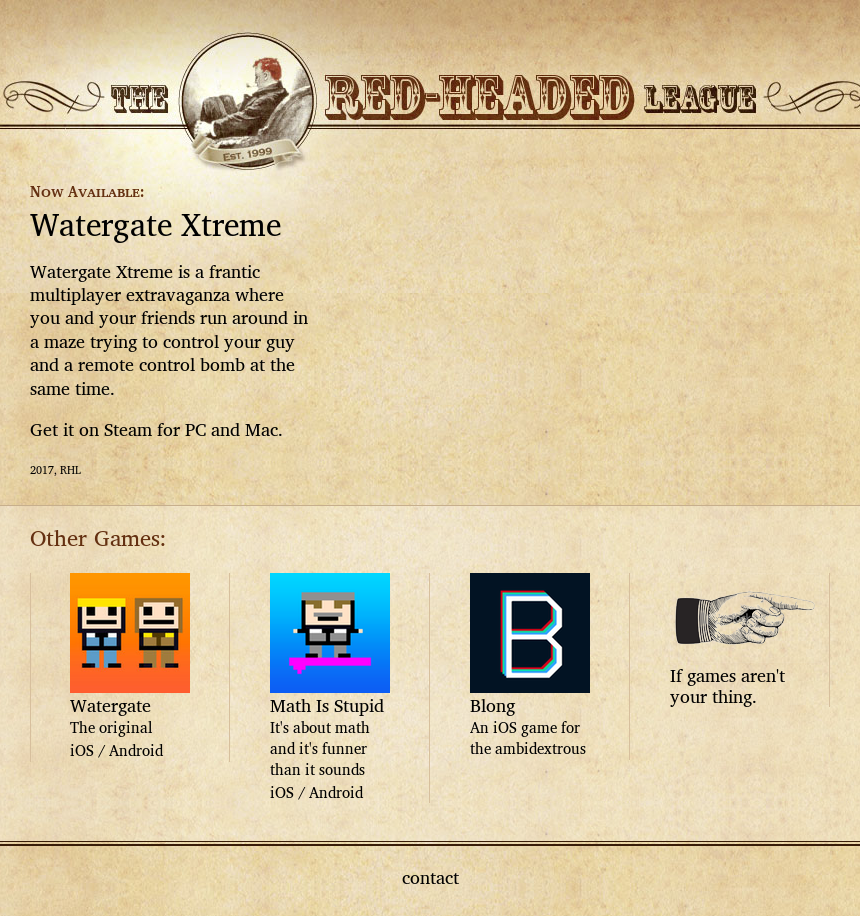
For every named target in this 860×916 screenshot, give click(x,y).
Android (136, 750)
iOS (82, 750)
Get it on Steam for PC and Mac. (156, 429)
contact (430, 877)
